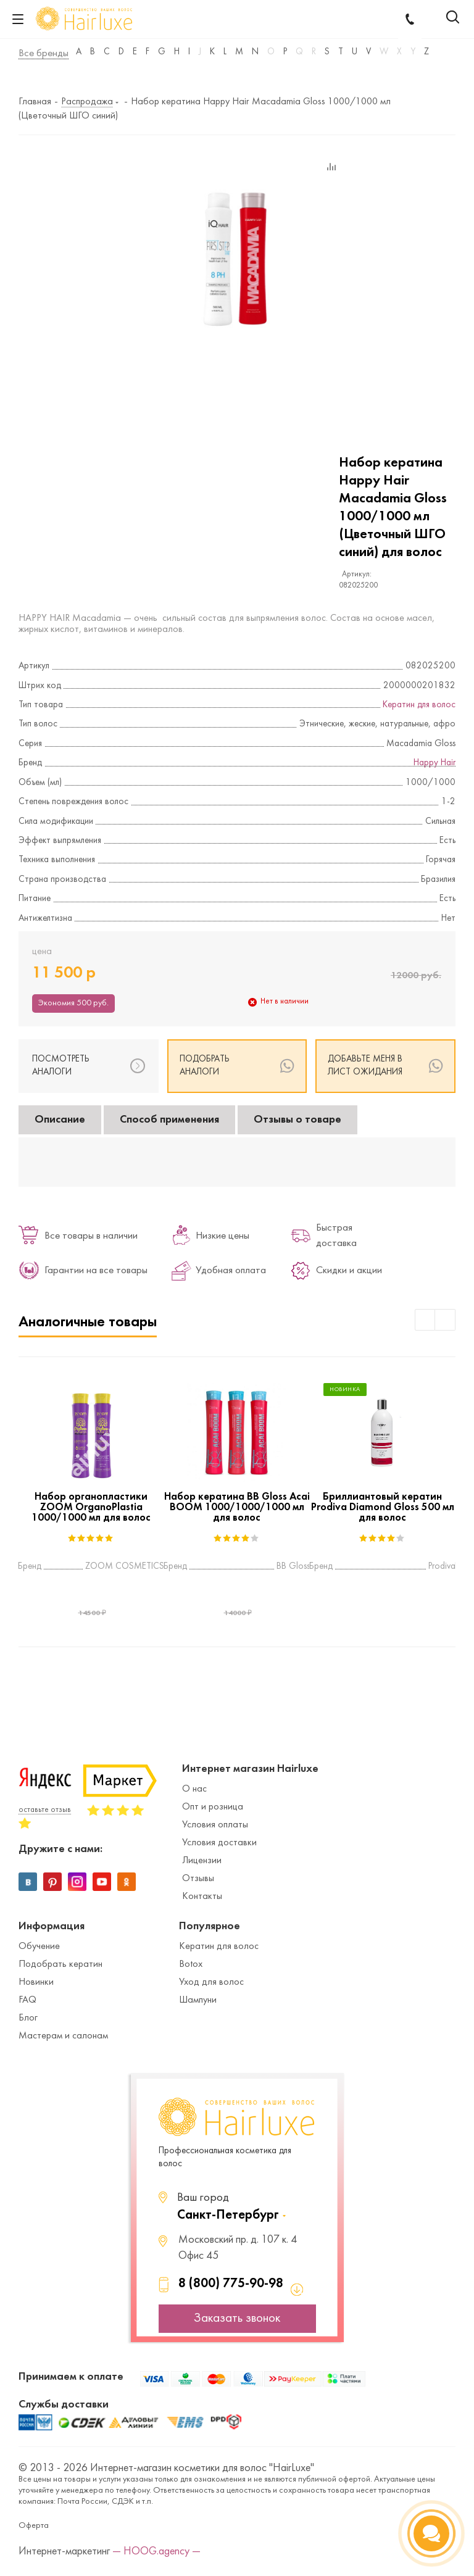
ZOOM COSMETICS (124, 1566)
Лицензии (202, 1861)
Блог (28, 2018)
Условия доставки (219, 1843)
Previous (425, 1320)
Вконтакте (28, 1881)
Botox (190, 1964)
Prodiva (441, 1566)
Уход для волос (211, 1982)
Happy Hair (434, 763)
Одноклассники (126, 1881)
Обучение (39, 1946)
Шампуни (198, 2000)
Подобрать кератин (60, 1964)
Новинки (36, 1982)
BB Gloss (293, 1566)
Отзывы (198, 1879)
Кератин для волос (419, 705)
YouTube (102, 1881)
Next (445, 1320)
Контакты (202, 1896)
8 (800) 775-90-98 (230, 2283)
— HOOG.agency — (156, 2551)
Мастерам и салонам (63, 2036)
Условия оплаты (215, 1825)
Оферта (34, 2526)
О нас (194, 1789)
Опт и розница (212, 1807)
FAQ (27, 2000)
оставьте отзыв (45, 1810)
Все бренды (44, 54)
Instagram (77, 1881)
